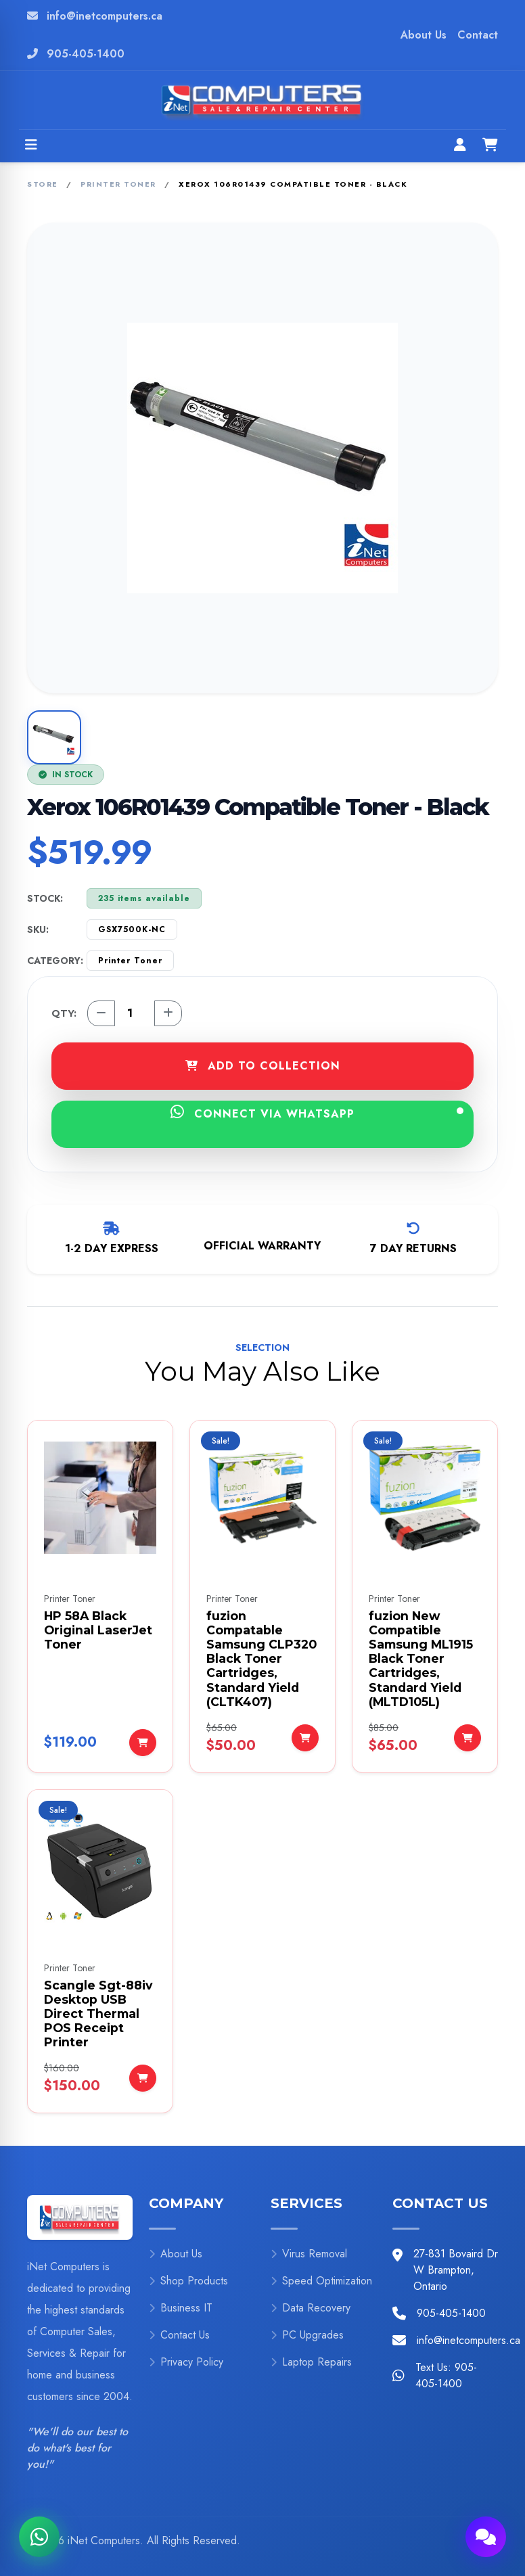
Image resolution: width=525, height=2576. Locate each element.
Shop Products (188, 2280)
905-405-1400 (85, 54)
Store (42, 184)
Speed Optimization (321, 2280)
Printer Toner (118, 184)
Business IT (180, 2308)
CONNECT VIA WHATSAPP (316, 1113)
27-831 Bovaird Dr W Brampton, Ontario (455, 2270)
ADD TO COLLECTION (262, 1066)
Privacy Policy (186, 2362)
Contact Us (179, 2335)
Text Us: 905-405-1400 (446, 2375)
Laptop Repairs (311, 2362)
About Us (424, 35)
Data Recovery (310, 2308)
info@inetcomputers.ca (104, 16)
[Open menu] (31, 146)
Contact (477, 35)
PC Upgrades (307, 2335)
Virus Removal (309, 2253)
